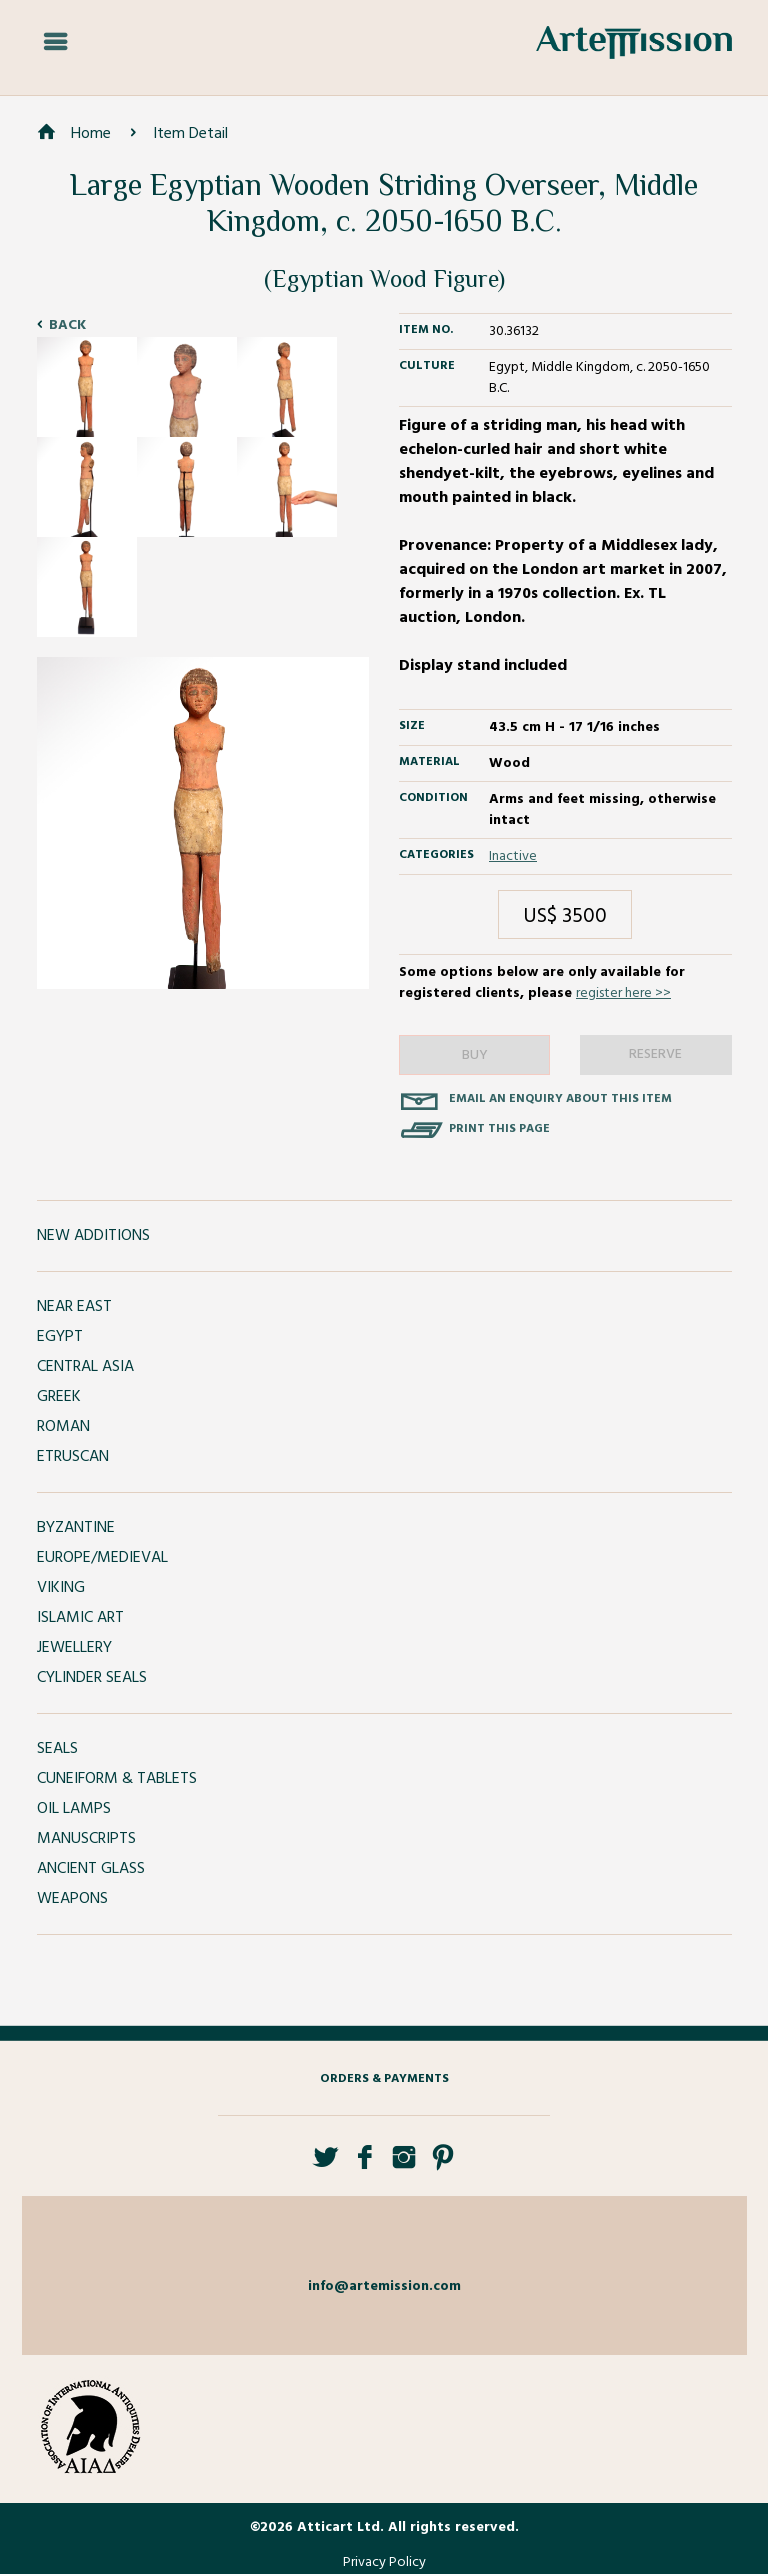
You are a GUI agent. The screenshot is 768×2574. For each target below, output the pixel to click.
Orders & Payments (384, 2079)
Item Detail (190, 134)
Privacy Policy (384, 2562)
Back (67, 325)
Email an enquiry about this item (560, 1099)
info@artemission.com (384, 2286)
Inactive (513, 856)
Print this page (499, 1129)
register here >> (623, 993)
